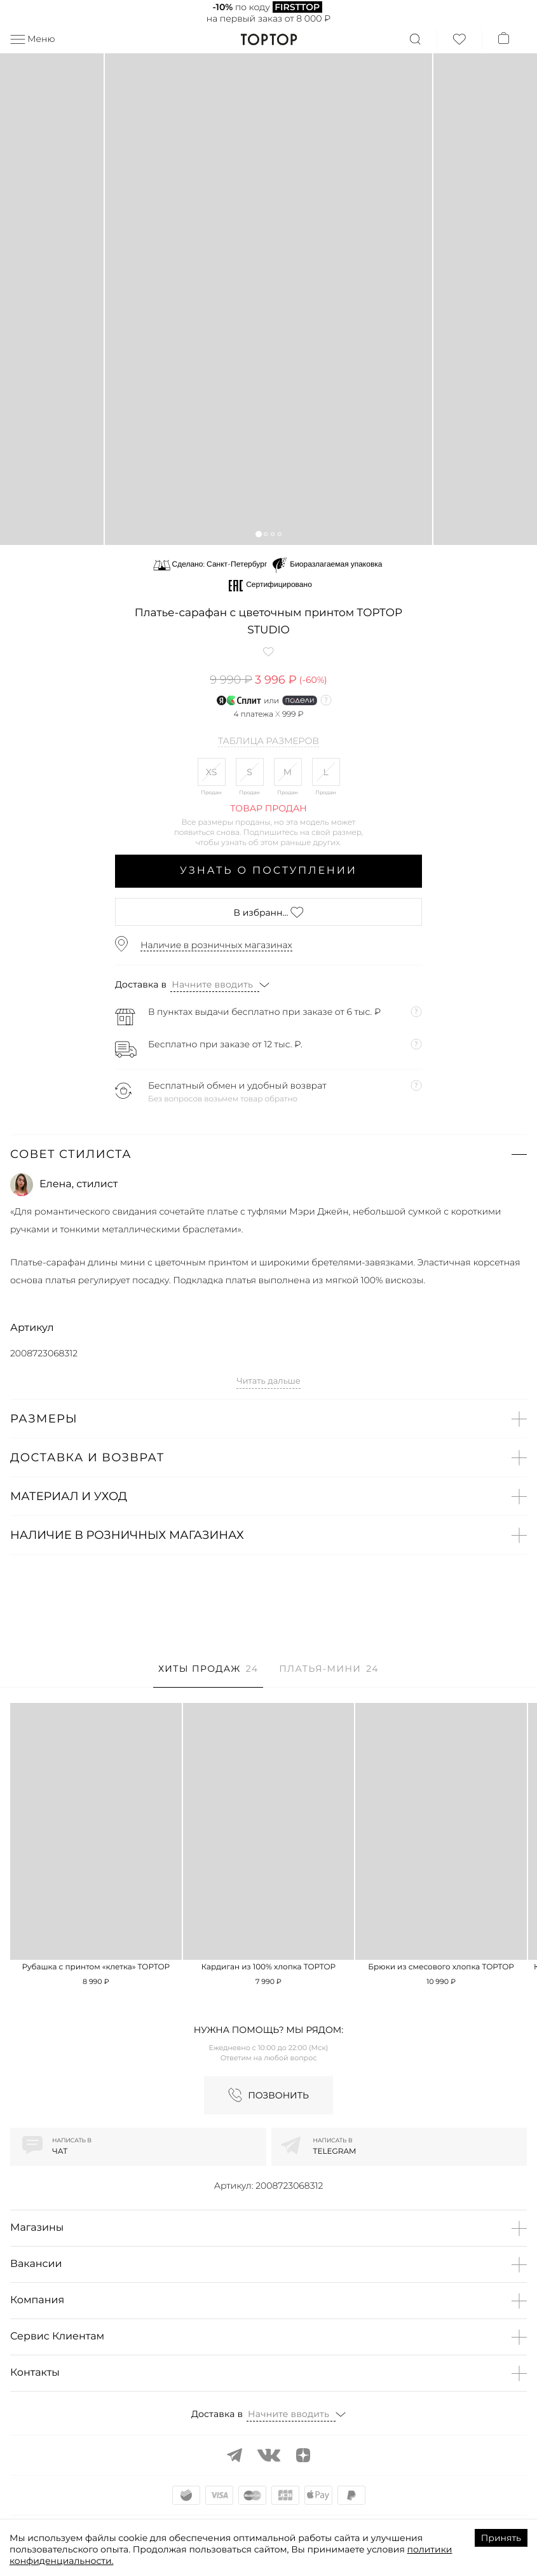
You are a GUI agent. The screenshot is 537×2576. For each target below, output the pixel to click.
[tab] (208, 1675)
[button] (258, 533)
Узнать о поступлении (268, 871)
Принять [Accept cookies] (501, 2538)
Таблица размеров (268, 741)
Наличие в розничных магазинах (216, 945)
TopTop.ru (268, 39)
